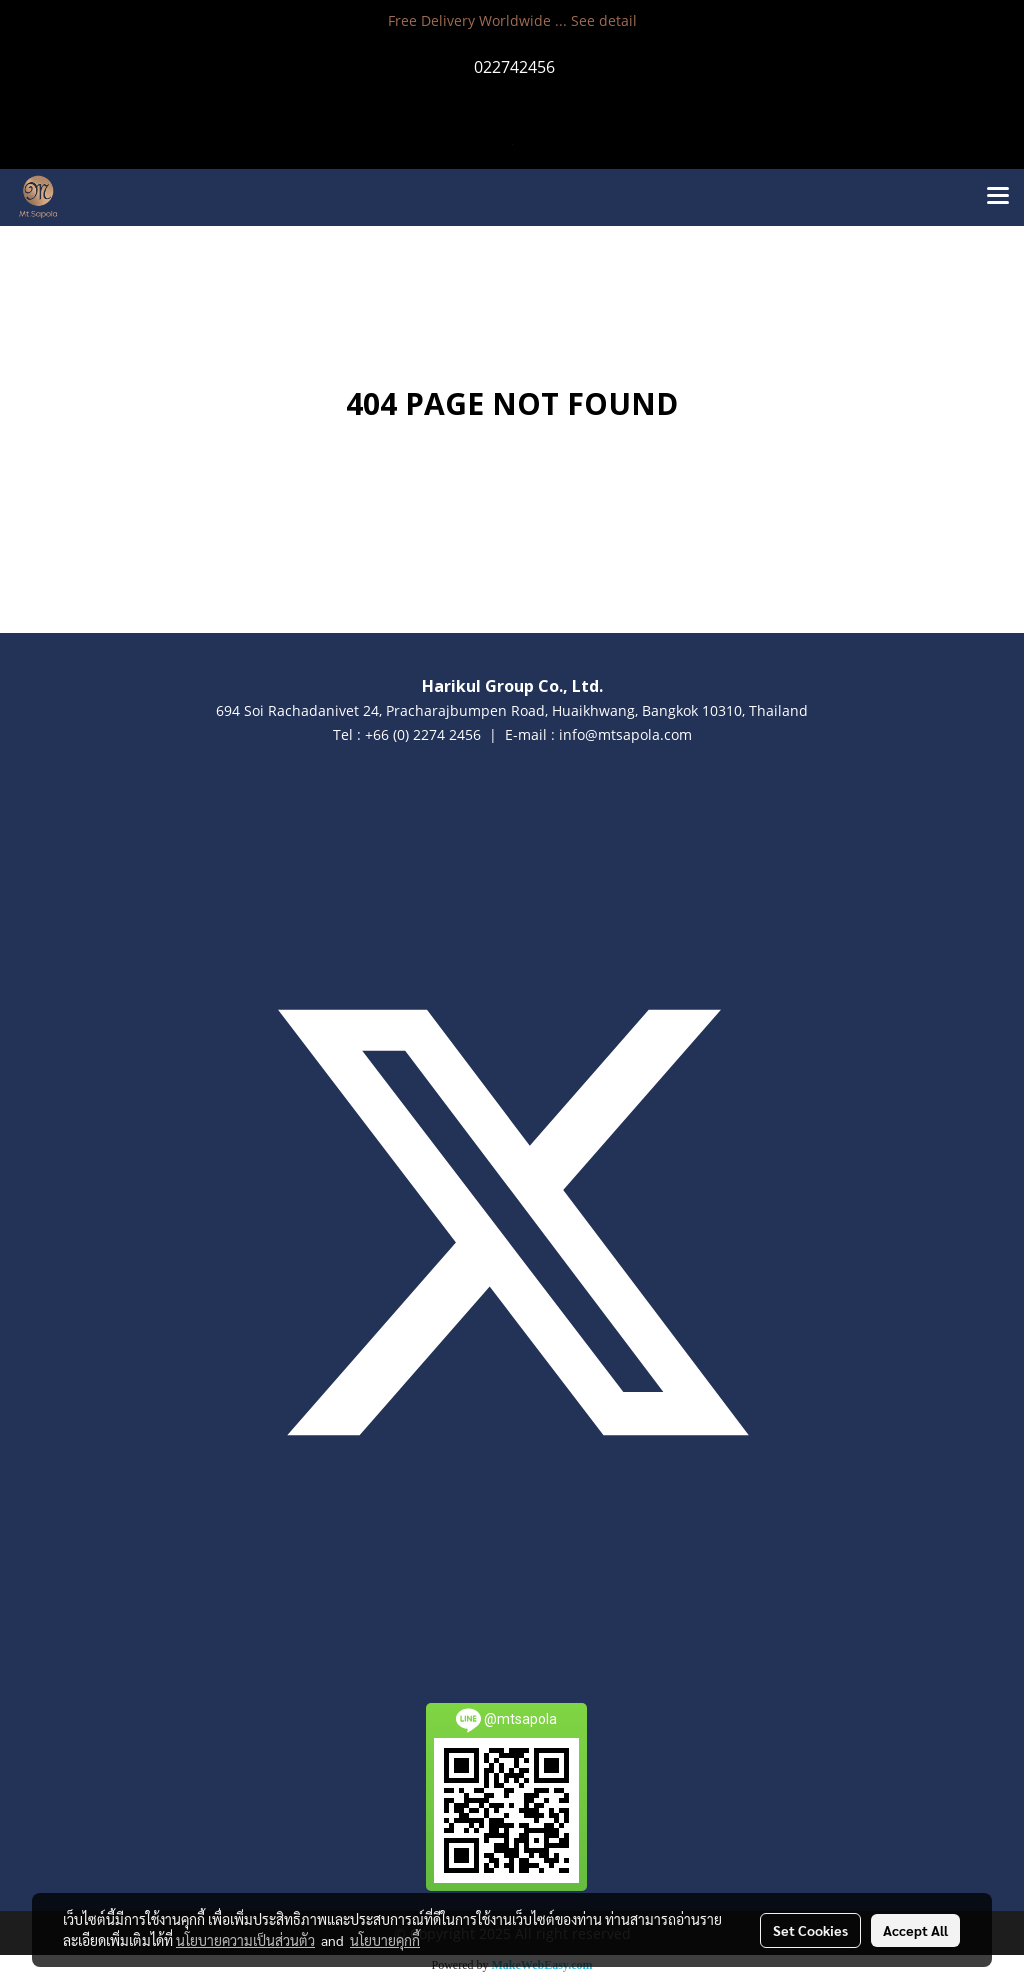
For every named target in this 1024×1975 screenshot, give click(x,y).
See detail (604, 20)
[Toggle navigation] (998, 197)
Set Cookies (810, 1930)
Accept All (915, 1930)
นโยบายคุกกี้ (385, 1940)
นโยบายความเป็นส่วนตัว (245, 1940)
